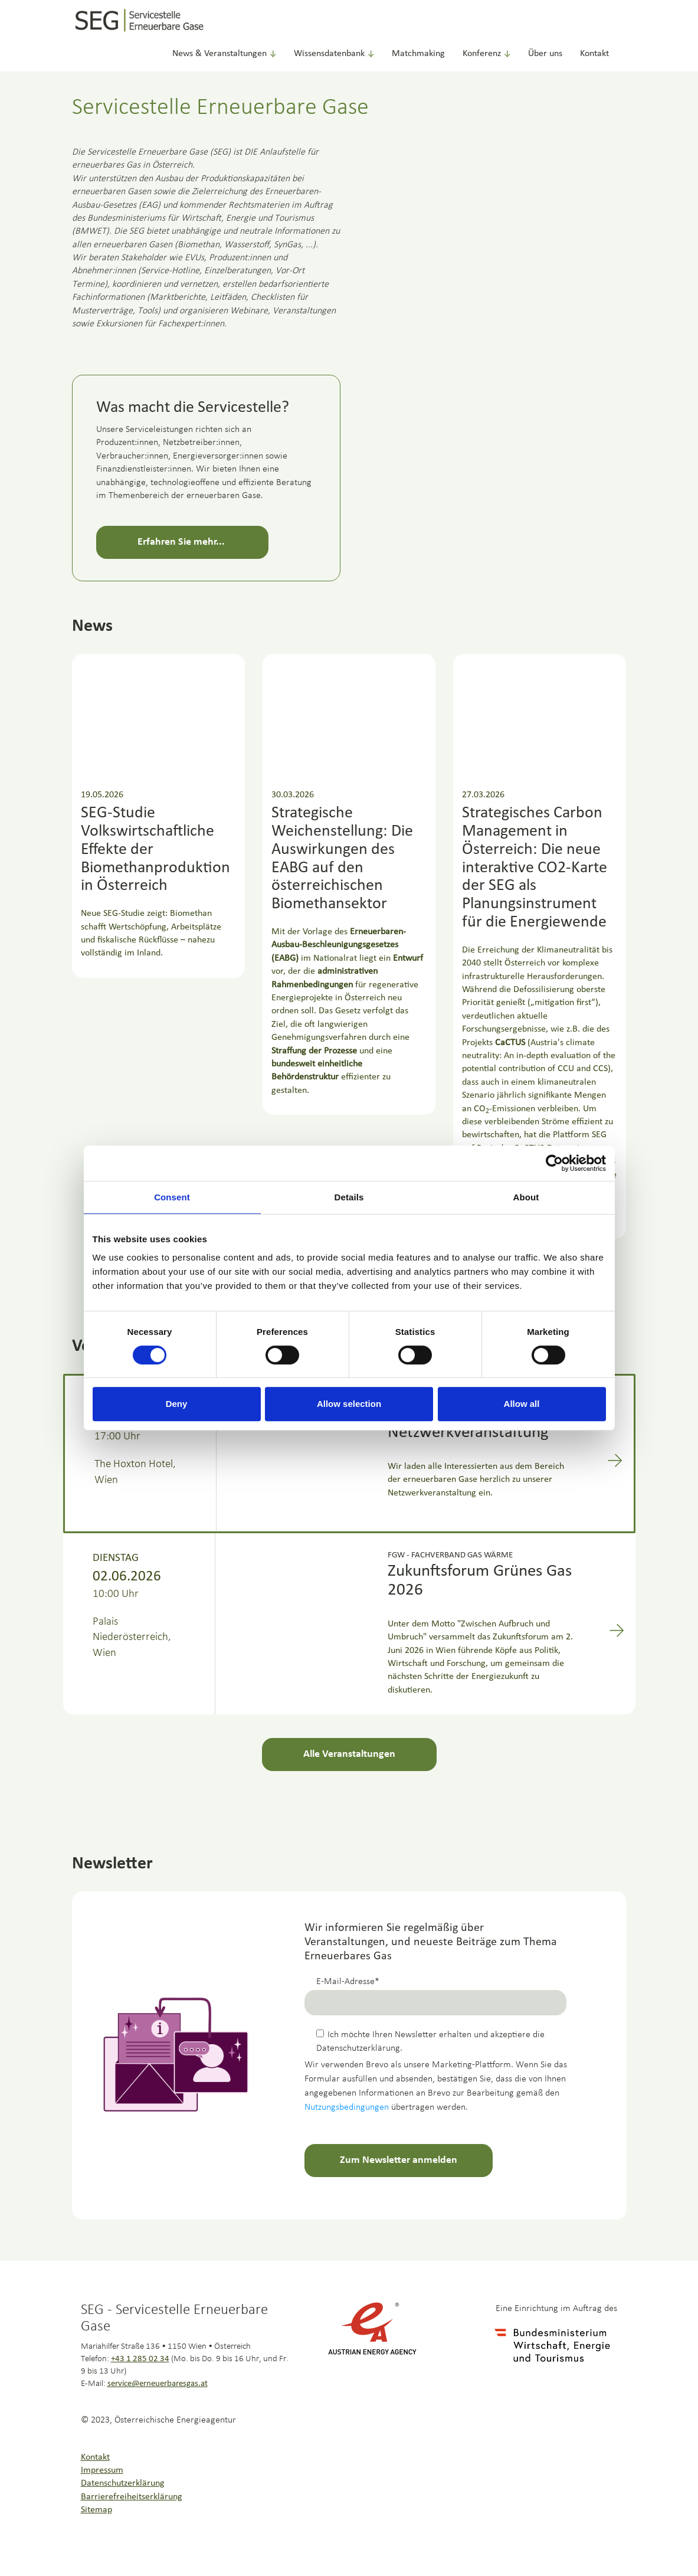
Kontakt (594, 53)
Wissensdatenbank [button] (334, 53)
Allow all (522, 1404)
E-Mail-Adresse (345, 1981)
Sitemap (96, 2510)
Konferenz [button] (486, 53)
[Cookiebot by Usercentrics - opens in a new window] (554, 1163)
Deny (177, 1404)
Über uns (545, 53)
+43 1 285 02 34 (140, 2359)
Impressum (102, 2470)
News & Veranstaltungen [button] (224, 53)
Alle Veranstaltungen (349, 1754)
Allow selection (349, 1404)
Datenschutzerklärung (123, 2483)
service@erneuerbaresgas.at (157, 2383)
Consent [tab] (172, 1197)
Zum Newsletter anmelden (398, 2160)
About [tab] (526, 1197)
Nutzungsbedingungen (346, 2107)
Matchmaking (418, 53)
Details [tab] (349, 1197)
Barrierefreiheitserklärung (131, 2497)
